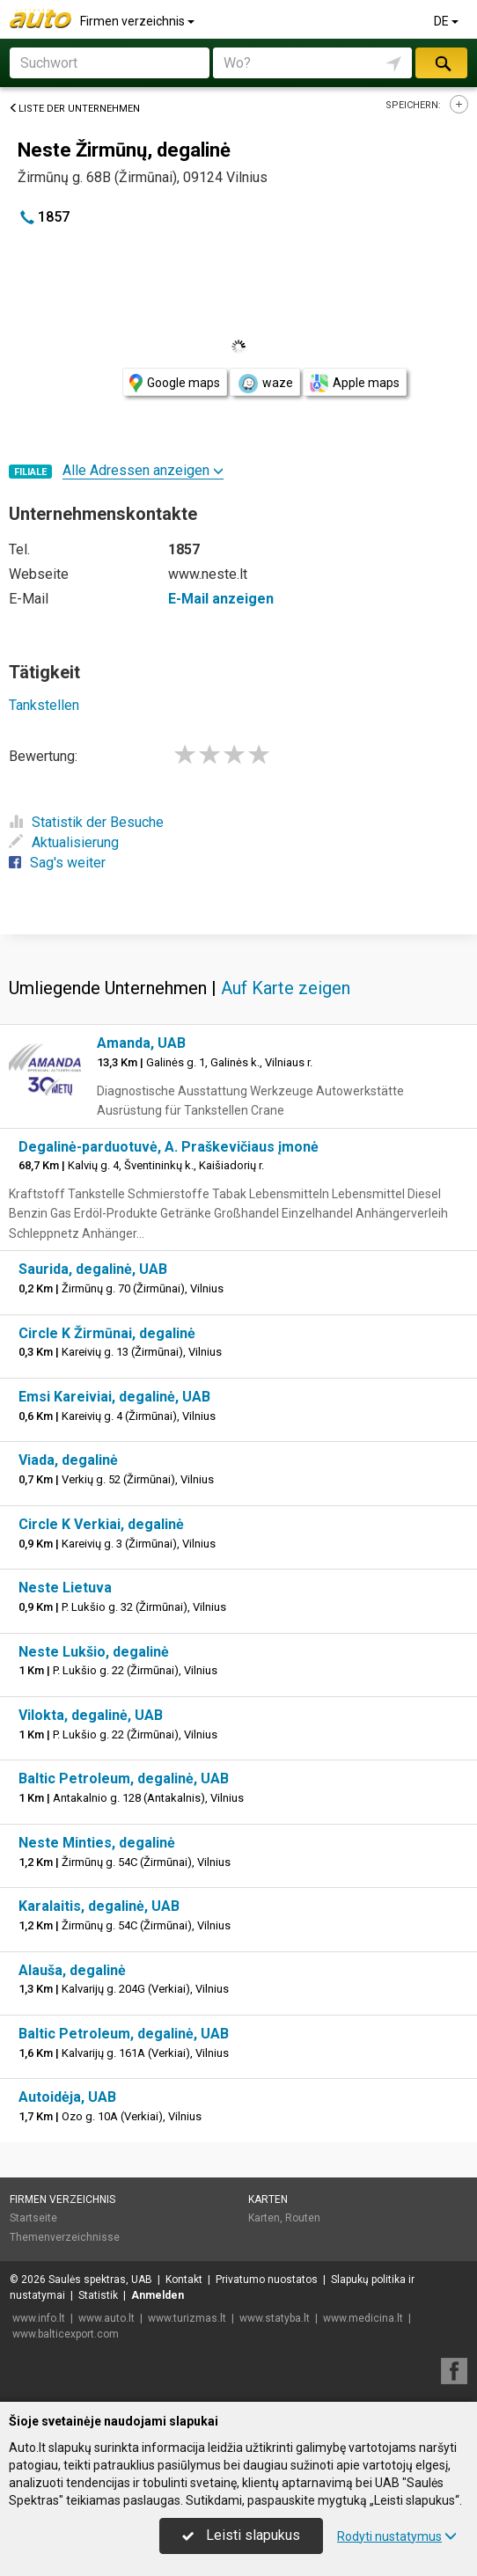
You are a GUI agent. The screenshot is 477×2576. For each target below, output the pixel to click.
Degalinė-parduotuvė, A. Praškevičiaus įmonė (168, 1146)
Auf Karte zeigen (285, 988)
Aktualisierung (64, 842)
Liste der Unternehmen (74, 108)
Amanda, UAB (141, 1043)
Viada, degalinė (68, 1460)
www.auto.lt (106, 2318)
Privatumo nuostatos (267, 2279)
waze (265, 383)
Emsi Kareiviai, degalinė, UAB (114, 1396)
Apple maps (355, 383)
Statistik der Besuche (86, 822)
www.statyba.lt (274, 2318)
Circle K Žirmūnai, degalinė (106, 1333)
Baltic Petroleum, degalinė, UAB (123, 1778)
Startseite (33, 2218)
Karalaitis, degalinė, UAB (99, 1906)
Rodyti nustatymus (397, 2536)
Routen (302, 2218)
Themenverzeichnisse (65, 2237)
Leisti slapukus (241, 2535)
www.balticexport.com (65, 2334)
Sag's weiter (57, 862)
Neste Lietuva (65, 1587)
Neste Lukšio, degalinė (93, 1651)
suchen (441, 62)
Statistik (98, 2295)
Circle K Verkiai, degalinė (101, 1524)
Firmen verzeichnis (138, 21)
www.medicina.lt (363, 2318)
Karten (268, 2199)
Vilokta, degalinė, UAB (90, 1715)
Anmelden (157, 2295)
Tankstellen (44, 705)
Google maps (174, 383)
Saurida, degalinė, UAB (92, 1269)
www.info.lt (38, 2318)
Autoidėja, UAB (67, 2097)
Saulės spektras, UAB (100, 2279)
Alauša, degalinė (72, 1970)
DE (447, 21)
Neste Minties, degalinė (96, 1842)
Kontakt (183, 2279)
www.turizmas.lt (187, 2318)
